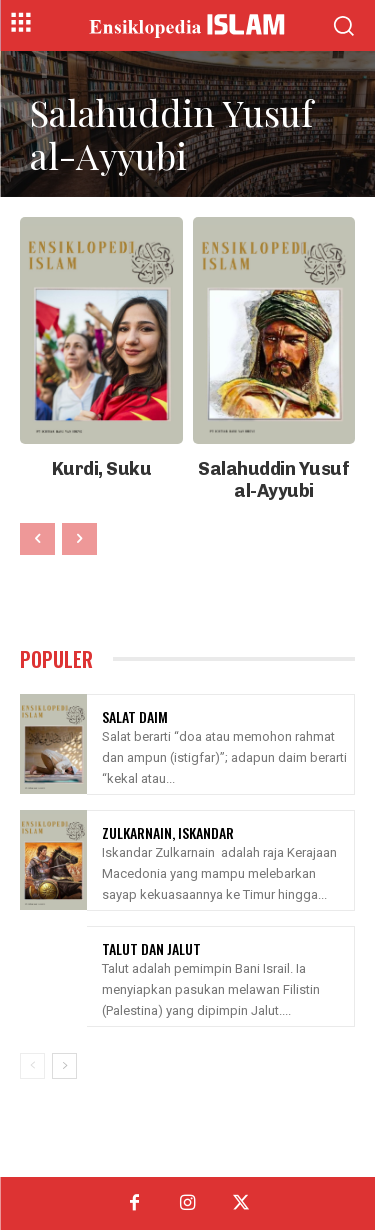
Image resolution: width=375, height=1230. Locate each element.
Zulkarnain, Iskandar (168, 832)
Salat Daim (135, 716)
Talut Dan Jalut (151, 948)
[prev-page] (37, 539)
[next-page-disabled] (79, 539)
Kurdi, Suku (102, 469)
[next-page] (64, 1066)
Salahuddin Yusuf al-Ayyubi (273, 480)
